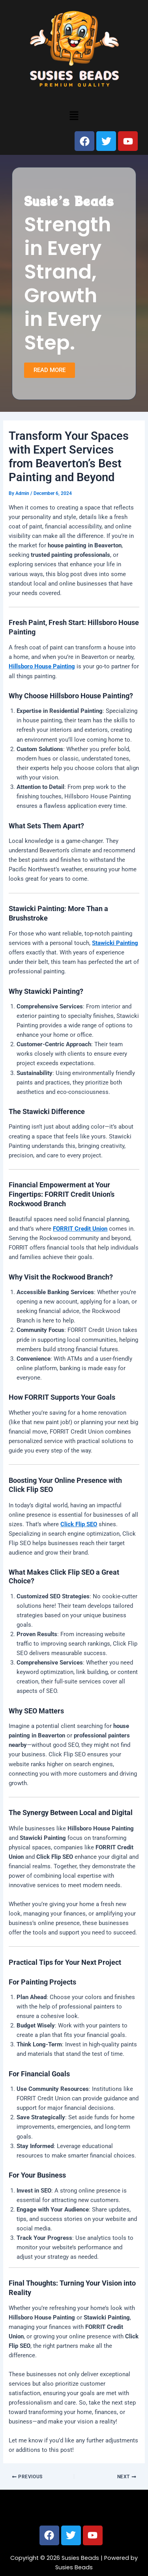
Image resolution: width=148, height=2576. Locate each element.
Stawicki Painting (115, 943)
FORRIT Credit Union (80, 1228)
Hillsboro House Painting (42, 666)
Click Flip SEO (78, 1524)
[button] (74, 115)
